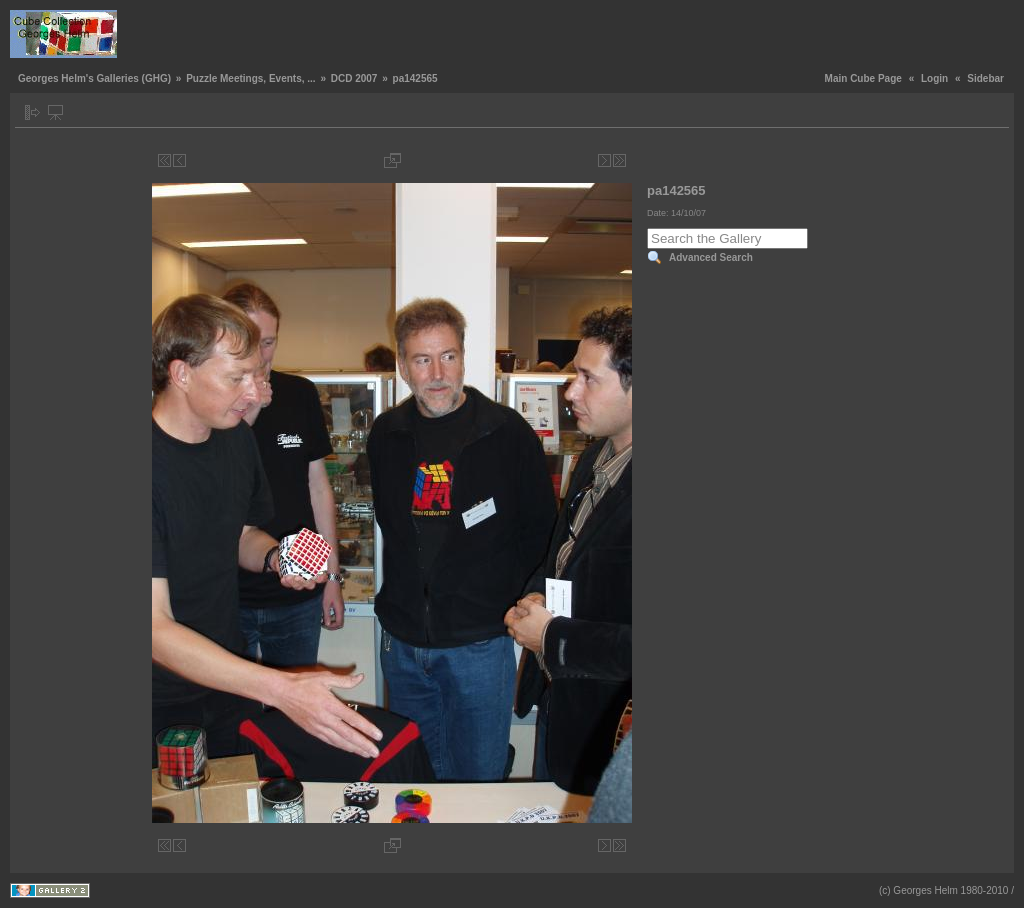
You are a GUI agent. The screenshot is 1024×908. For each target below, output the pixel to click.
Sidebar (985, 78)
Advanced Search (711, 257)
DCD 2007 (354, 78)
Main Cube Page (863, 78)
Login (934, 78)
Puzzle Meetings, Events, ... (250, 78)
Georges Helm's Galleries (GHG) (94, 78)
